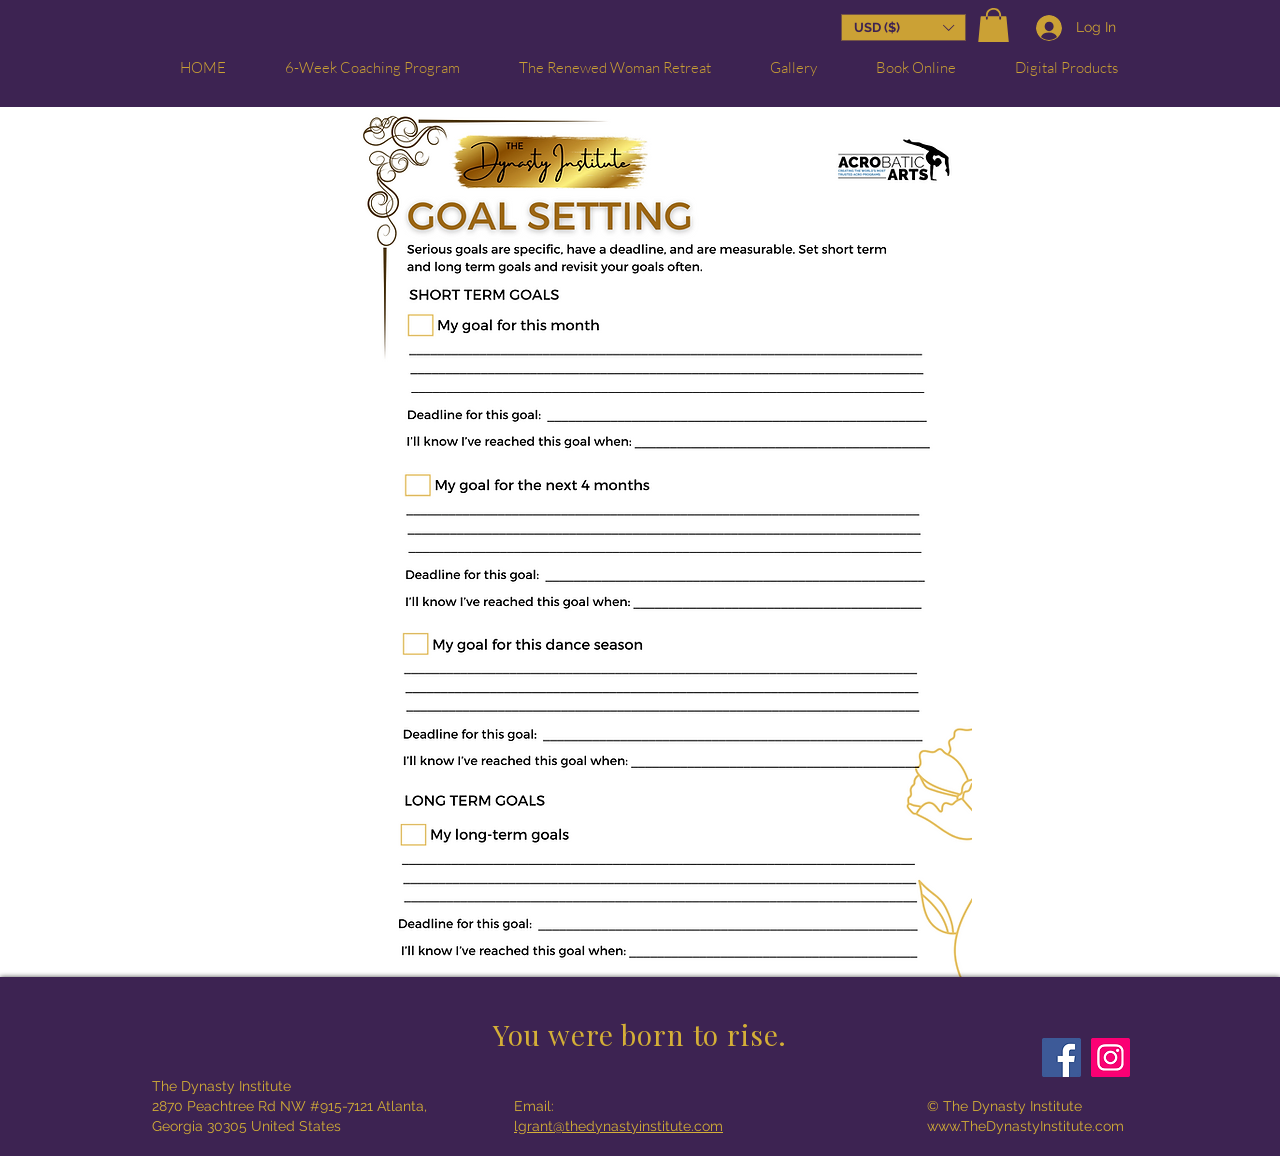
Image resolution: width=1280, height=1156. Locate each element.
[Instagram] (1110, 1057)
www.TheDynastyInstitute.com (1025, 1126)
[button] (993, 27)
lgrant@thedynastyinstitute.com (618, 1126)
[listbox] (903, 27)
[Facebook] (1061, 1057)
